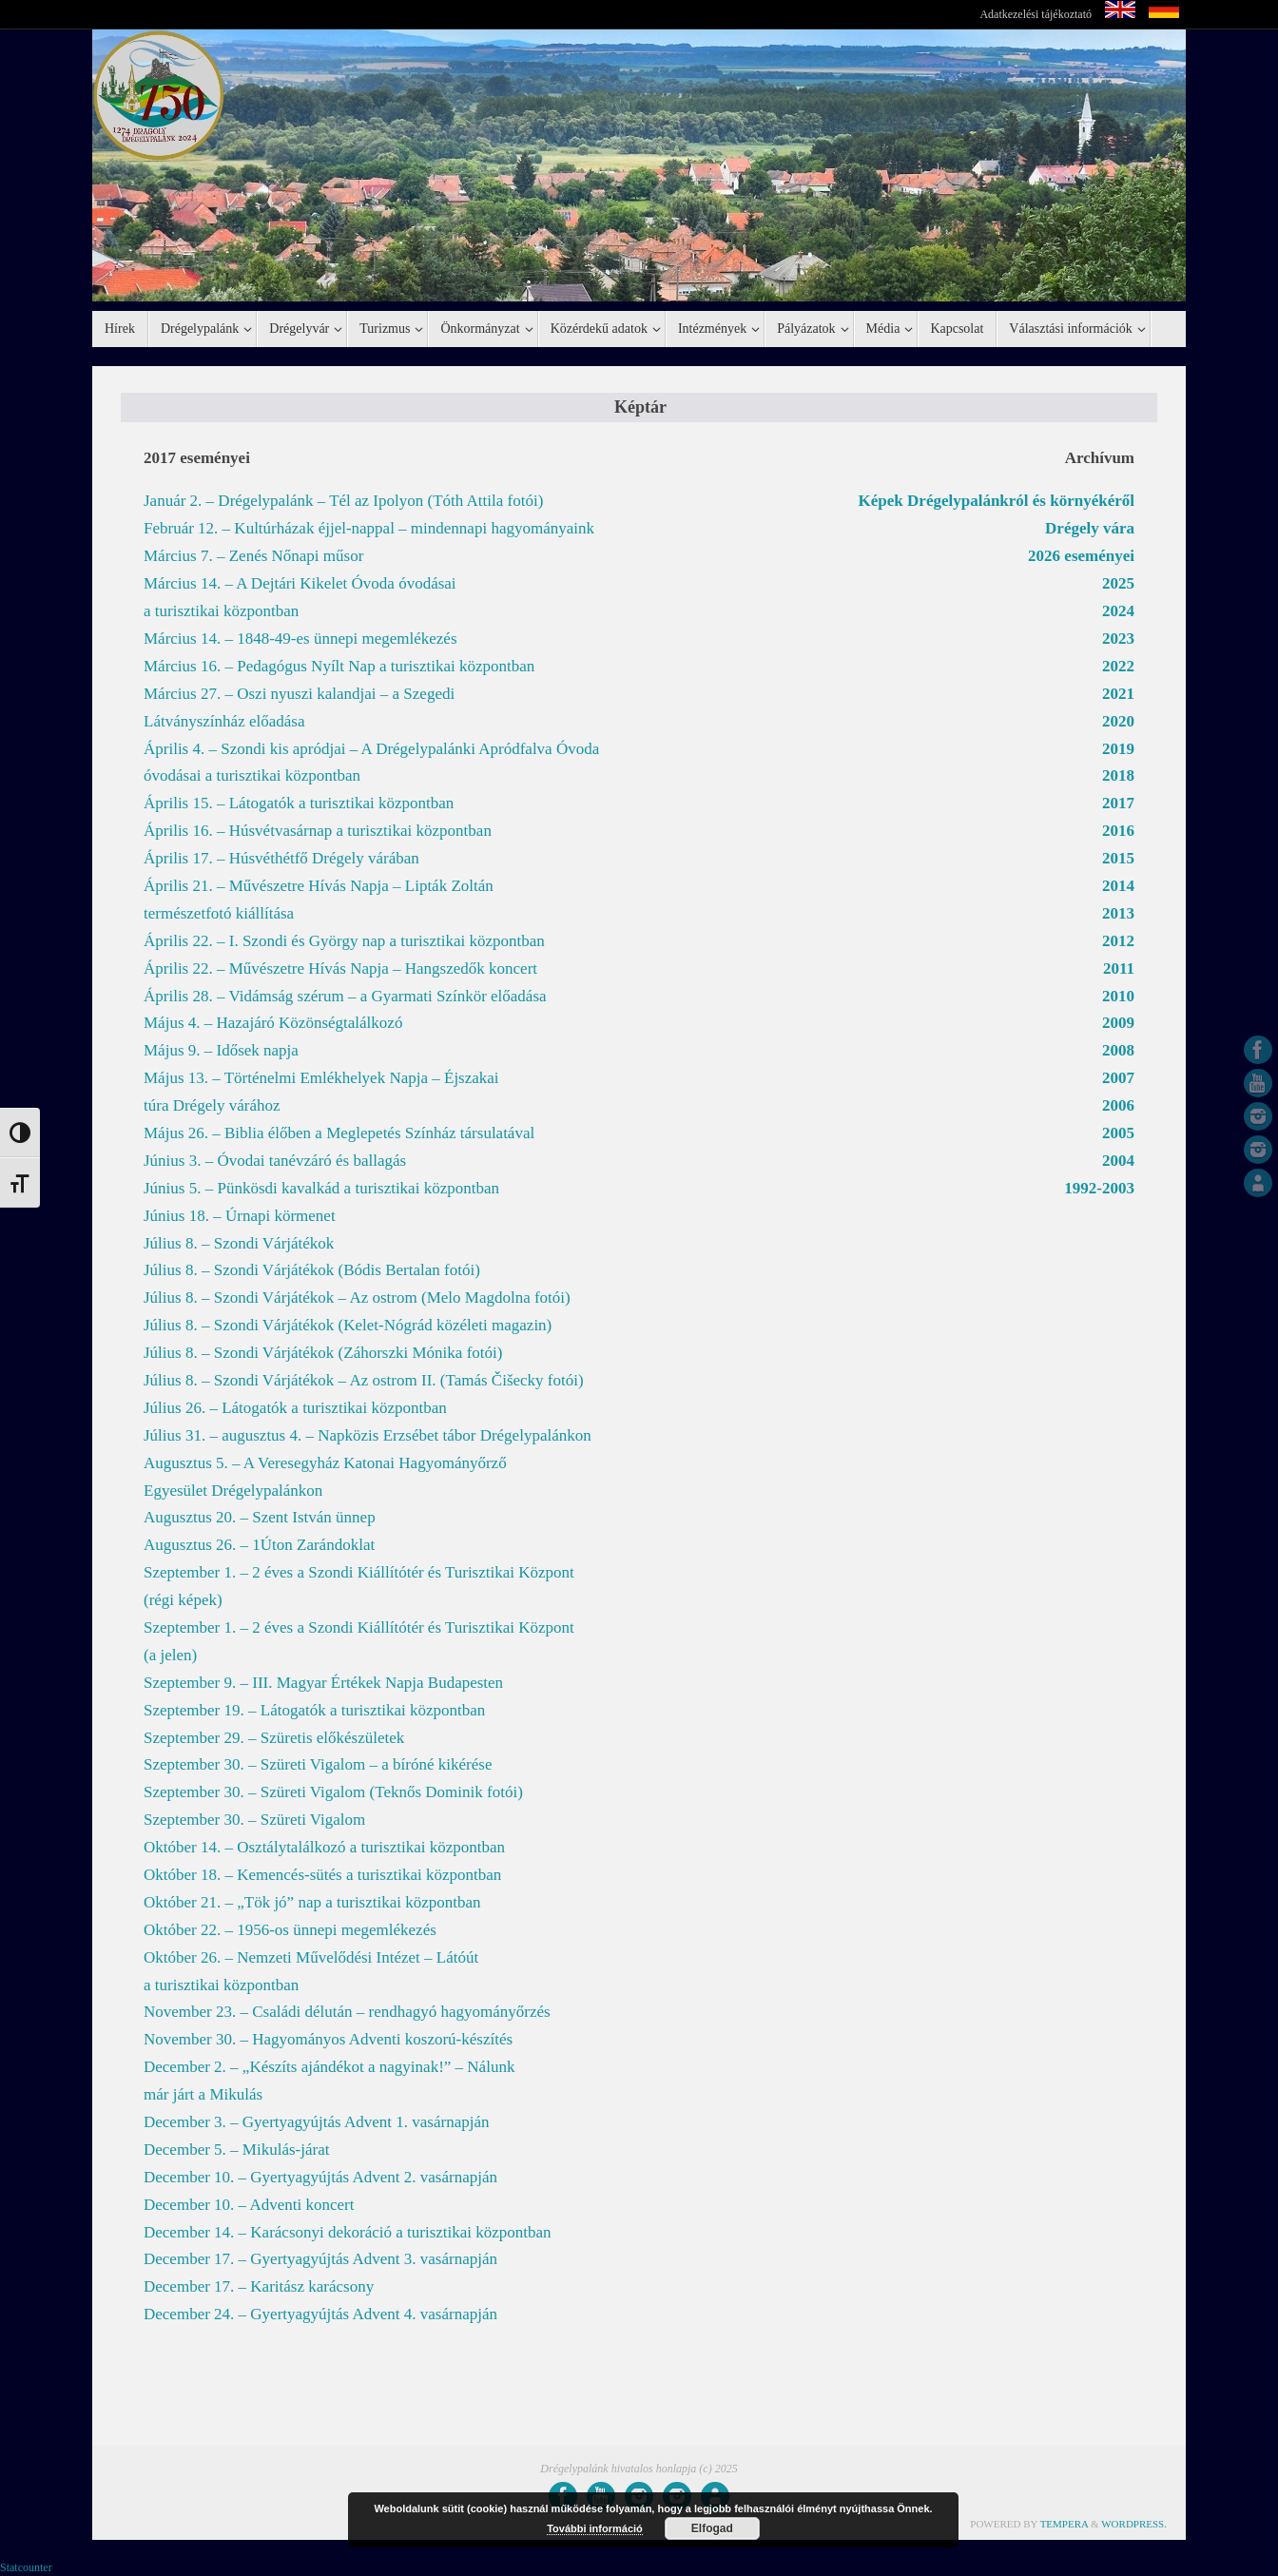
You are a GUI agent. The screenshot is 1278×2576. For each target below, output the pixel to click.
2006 (1118, 1105)
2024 (1118, 611)
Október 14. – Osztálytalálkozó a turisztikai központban (324, 1847)
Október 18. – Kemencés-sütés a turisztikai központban (322, 1875)
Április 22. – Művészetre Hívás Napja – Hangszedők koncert (340, 968)
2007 (1118, 1078)
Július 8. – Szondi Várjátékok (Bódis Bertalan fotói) (312, 1270)
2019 (1118, 749)
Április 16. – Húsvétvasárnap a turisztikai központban (318, 831)
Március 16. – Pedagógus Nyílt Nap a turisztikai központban (339, 666)
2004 (1118, 1161)
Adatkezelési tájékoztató (1035, 14)
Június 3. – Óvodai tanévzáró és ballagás (275, 1161)
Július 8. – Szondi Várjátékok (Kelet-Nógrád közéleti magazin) (348, 1325)
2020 (1118, 721)
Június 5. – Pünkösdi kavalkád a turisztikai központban (321, 1188)
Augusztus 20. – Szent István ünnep (260, 1517)
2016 (1118, 831)
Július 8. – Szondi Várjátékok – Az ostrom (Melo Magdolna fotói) (357, 1297)
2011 (1118, 968)
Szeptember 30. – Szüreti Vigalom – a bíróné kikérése (318, 1764)
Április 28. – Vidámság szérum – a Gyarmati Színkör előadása (345, 996)
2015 (1118, 858)
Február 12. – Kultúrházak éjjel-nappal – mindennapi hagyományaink (369, 528)
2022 (1118, 666)
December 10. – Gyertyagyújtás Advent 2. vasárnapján (320, 2177)
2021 (1118, 694)
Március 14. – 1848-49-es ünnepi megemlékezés (300, 638)
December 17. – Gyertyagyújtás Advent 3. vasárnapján (320, 2259)
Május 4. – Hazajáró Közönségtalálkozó (273, 1023)
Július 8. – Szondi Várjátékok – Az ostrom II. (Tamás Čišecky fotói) (364, 1380)
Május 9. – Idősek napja (221, 1050)
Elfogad (712, 2528)
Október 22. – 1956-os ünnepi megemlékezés (290, 1930)
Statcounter (26, 2567)
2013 (1118, 913)
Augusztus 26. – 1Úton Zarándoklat (259, 1545)
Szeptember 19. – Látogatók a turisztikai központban (314, 1710)
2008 (1118, 1050)
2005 (1118, 1133)
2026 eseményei (1081, 556)
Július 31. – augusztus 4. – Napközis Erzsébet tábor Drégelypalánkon (367, 1435)
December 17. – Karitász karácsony (259, 2286)
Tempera (1064, 2523)
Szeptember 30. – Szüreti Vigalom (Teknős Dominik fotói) (333, 1792)
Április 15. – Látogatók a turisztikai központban (299, 803)
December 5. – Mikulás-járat (236, 2149)
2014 (1118, 886)
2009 (1118, 1023)
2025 (1118, 583)
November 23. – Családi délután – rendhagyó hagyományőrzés (347, 2012)
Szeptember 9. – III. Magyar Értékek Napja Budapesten (323, 1683)
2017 (1118, 803)
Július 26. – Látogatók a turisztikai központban (295, 1408)
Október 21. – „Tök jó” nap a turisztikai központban (312, 1902)
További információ (595, 2528)
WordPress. (1134, 2523)
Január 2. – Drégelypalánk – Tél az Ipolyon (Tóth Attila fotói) (343, 501)
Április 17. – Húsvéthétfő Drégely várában (281, 858)
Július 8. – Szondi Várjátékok (239, 1243)
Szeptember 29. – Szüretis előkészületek (274, 1738)
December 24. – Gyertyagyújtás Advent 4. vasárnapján (320, 2314)
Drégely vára (1089, 528)
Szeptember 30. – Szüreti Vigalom (254, 1820)
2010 (1118, 996)
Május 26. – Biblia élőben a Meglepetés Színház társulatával (339, 1133)
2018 (1118, 775)
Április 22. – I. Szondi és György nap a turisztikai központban (344, 941)
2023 (1118, 638)
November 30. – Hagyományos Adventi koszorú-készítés (328, 2039)
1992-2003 (1099, 1188)
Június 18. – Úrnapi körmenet (240, 1216)
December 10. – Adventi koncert (249, 2205)
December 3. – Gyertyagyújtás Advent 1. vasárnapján (317, 2122)
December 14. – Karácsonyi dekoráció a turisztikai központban (348, 2232)
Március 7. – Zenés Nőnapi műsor (253, 556)
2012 (1118, 941)
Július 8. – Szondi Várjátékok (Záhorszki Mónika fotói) (323, 1353)
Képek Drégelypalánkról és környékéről (996, 501)
